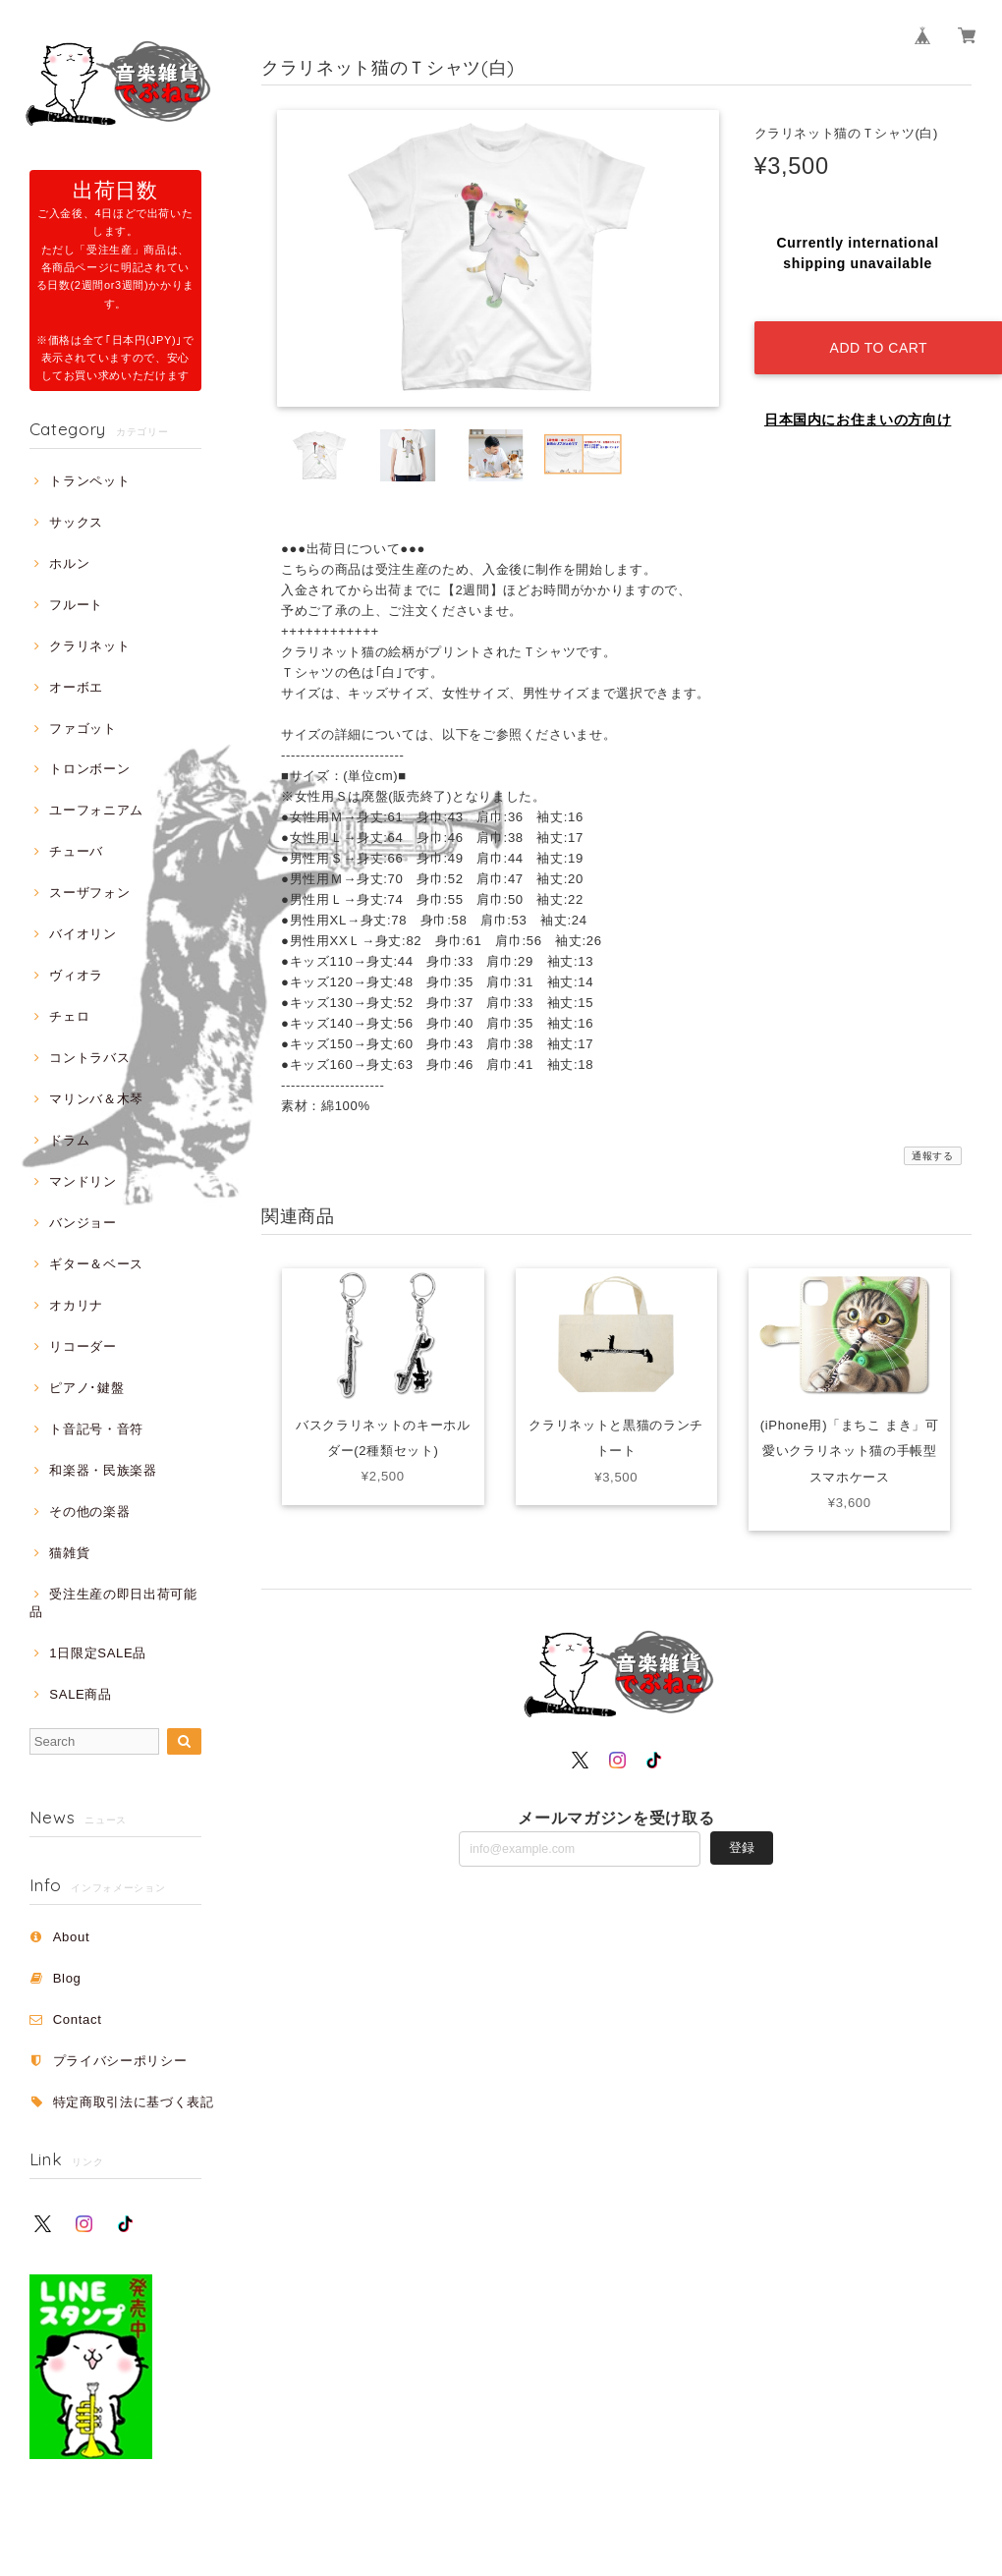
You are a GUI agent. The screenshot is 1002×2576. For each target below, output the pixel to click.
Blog (67, 1978)
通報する (933, 1155)
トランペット (89, 481)
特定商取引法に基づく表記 (133, 2102)
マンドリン (82, 1181)
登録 (741, 1847)
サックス (76, 522)
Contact (77, 2019)
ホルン (69, 563)
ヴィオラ (76, 975)
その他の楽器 (89, 1511)
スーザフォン (89, 892)
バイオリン (82, 933)
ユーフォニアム (96, 810)
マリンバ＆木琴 (96, 1099)
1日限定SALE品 (97, 1653)
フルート (76, 604)
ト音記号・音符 (96, 1429)
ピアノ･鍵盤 (86, 1387)
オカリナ (76, 1305)
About (71, 1937)
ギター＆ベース (96, 1264)
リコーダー (82, 1346)
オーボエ (76, 687)
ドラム (69, 1140)
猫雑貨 (69, 1552)
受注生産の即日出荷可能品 (113, 1603)
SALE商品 (80, 1694)
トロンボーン (89, 768)
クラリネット (89, 646)
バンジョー (82, 1222)
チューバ (76, 851)
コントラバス (89, 1057)
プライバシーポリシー (120, 2060)
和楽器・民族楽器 (102, 1470)
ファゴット (82, 728)
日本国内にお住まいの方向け (858, 403)
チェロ (69, 1016)
